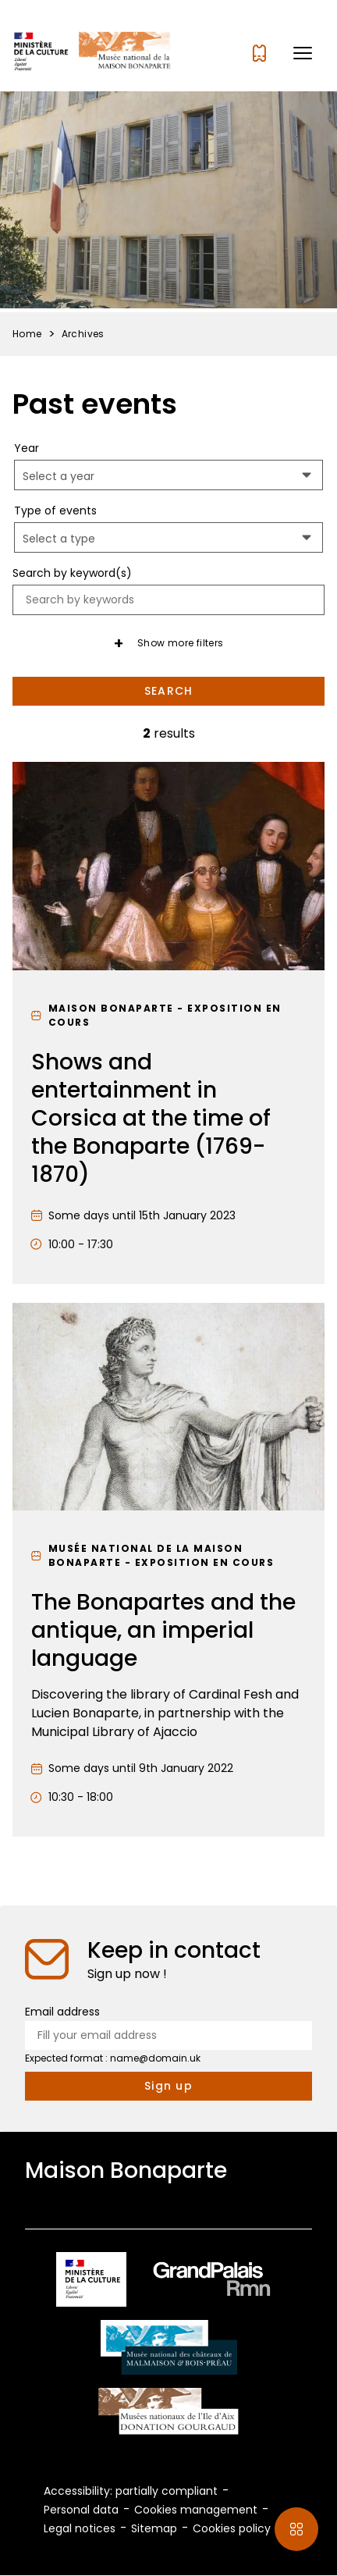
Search (168, 691)
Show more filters (180, 642)
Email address (62, 2011)
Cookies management (195, 2509)
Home (27, 333)
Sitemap (154, 2528)
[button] (303, 53)
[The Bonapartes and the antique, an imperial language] (168, 1570)
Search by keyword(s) (72, 573)
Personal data (81, 2509)
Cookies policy (232, 2528)
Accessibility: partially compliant (131, 2491)
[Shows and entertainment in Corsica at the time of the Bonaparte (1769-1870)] (168, 1023)
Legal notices (79, 2528)
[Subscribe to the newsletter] (168, 2086)
